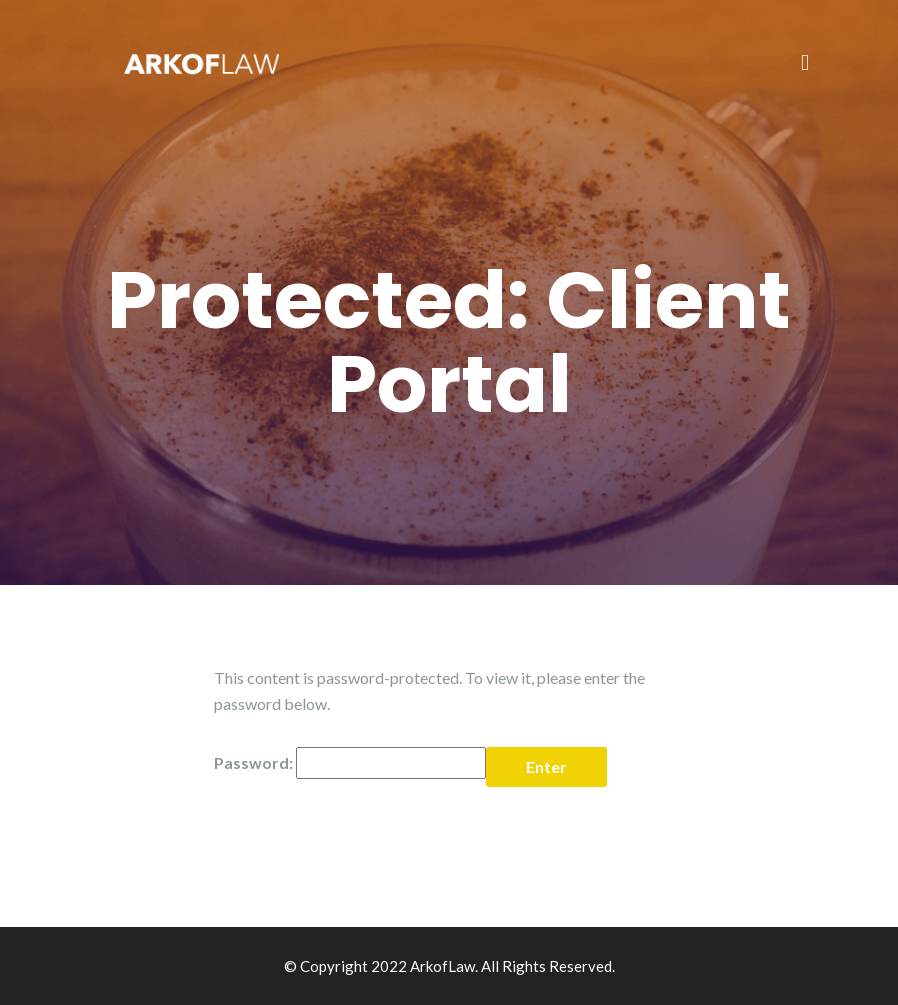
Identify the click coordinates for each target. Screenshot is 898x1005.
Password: (350, 763)
